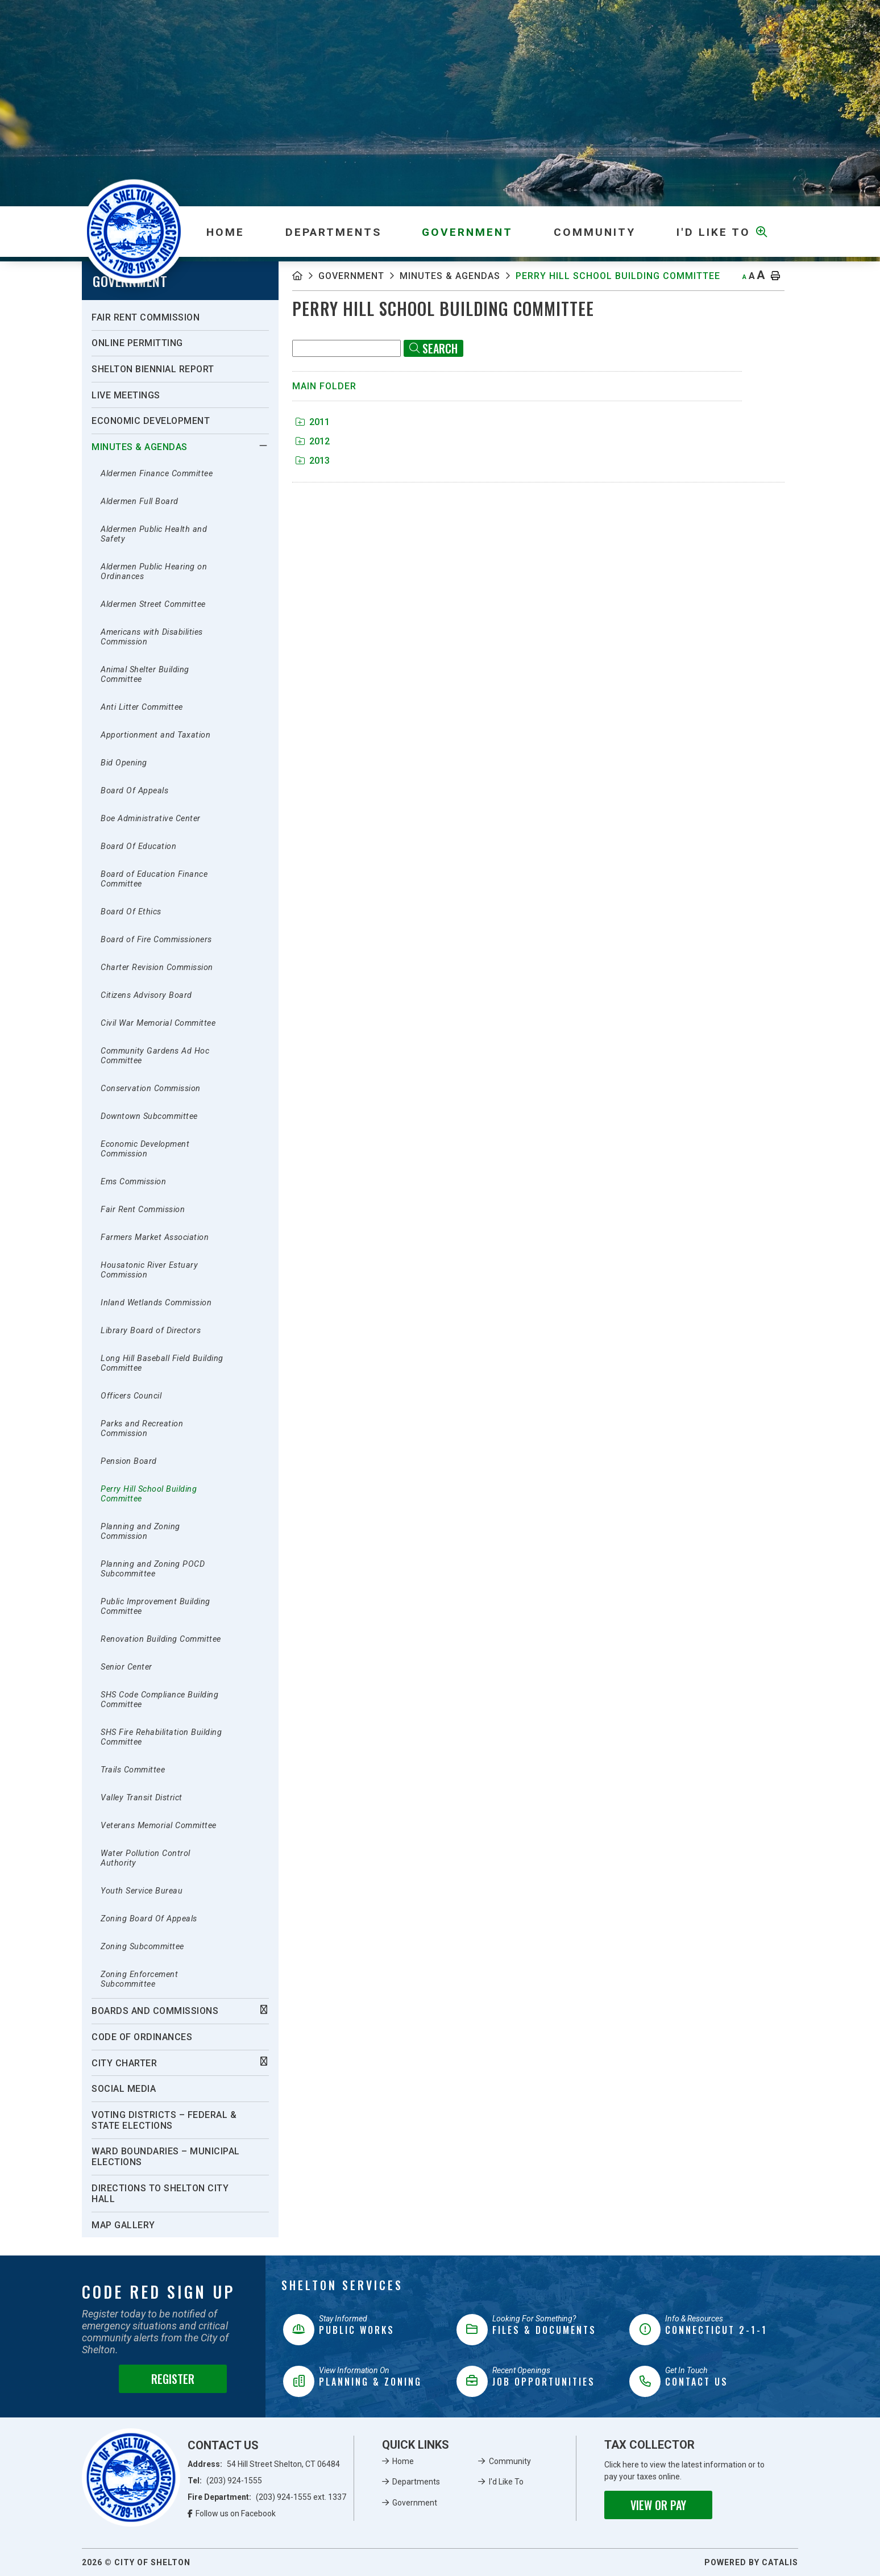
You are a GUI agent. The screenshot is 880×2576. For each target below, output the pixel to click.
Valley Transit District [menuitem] (141, 1798)
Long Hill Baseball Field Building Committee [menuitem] (162, 1363)
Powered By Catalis (751, 2562)
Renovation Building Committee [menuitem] (161, 1639)
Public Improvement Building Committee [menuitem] (155, 1606)
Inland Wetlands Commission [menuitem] (156, 1303)
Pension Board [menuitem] (129, 1461)
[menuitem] (225, 231)
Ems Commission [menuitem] (133, 1182)
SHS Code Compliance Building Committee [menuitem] (159, 1699)
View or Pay (658, 2504)
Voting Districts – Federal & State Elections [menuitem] (164, 2120)
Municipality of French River (134, 232)
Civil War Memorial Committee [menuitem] (158, 1023)
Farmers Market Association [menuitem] (155, 1237)
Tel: (225, 2480)
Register (172, 2378)
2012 (313, 441)
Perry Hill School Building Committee (618, 275)
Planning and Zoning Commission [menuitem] (140, 1531)
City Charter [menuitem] (124, 2063)
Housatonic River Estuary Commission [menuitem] (149, 1270)
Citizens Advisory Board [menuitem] (146, 995)
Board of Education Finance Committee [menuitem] (154, 879)
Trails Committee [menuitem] (133, 1770)
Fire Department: (267, 2497)
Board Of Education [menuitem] (138, 846)
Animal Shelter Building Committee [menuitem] (145, 674)
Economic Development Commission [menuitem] (145, 1149)
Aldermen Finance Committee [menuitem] (157, 473)
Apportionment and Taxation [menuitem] (155, 735)
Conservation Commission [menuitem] (151, 1088)
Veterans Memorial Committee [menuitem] (159, 1825)
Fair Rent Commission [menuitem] (146, 317)
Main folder (324, 386)
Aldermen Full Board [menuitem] (140, 501)
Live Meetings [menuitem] (126, 395)
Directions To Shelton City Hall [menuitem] (160, 2193)
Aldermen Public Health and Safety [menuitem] (154, 534)
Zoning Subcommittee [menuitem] (142, 1946)
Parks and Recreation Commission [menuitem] (142, 1428)
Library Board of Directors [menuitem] (151, 1330)
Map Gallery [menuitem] (123, 2225)
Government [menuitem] (467, 232)
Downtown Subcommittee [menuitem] (149, 1116)
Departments (416, 2481)
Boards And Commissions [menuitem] (155, 2010)
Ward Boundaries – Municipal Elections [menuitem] (166, 2156)
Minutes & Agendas (450, 275)
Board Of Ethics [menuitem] (131, 912)
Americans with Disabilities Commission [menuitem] (152, 637)
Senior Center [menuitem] (126, 1667)
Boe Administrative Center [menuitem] (151, 818)
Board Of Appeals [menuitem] (134, 791)
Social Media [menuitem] (124, 2088)
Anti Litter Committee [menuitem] (142, 707)
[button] (263, 445)
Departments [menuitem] (333, 232)
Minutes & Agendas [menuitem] (140, 447)
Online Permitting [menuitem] (137, 343)
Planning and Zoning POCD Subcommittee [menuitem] (153, 1569)
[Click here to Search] (433, 348)
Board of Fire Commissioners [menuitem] (156, 939)
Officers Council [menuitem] (131, 1396)
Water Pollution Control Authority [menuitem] (145, 1858)
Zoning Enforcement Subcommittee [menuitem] (139, 1979)
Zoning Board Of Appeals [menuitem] (149, 1919)
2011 (313, 422)
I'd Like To (506, 2481)
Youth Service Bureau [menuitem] (141, 1891)
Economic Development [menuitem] (151, 420)
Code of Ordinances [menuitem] (142, 2037)
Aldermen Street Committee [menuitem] (153, 604)
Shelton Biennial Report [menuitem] (153, 369)
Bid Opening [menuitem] (124, 763)
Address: (264, 2464)
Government (351, 275)
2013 (313, 460)
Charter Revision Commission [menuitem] (157, 967)
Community (510, 2461)
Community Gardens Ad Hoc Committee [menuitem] (155, 1056)
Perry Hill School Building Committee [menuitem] (149, 1494)
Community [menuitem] (595, 232)
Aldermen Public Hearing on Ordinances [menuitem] (154, 571)
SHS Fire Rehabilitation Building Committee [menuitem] (161, 1737)
